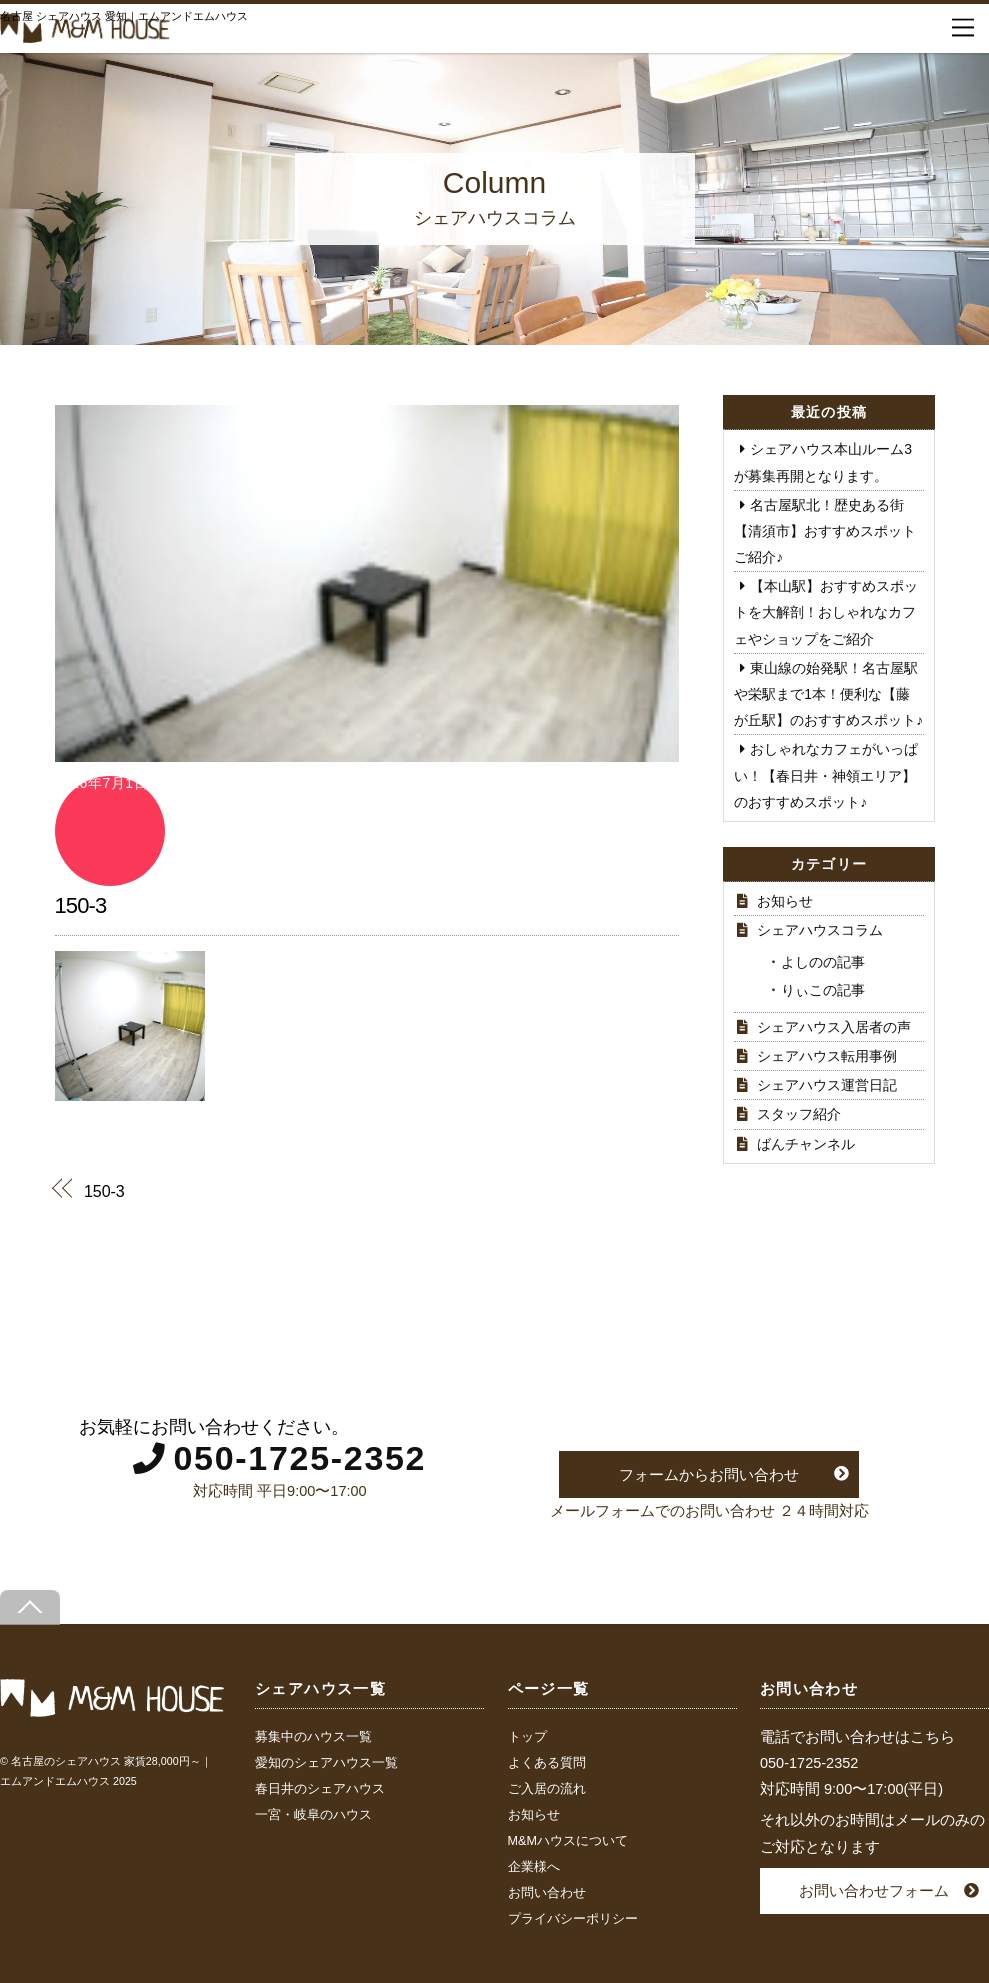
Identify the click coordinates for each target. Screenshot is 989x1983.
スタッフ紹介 (799, 1114)
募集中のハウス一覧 (313, 1737)
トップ (527, 1737)
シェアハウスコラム (820, 930)
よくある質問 (547, 1763)
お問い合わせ (547, 1893)
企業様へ (534, 1867)
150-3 (81, 905)
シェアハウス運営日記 (827, 1085)
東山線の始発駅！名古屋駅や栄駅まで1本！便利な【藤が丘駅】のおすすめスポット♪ (828, 694)
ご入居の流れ (547, 1789)
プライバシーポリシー (573, 1919)
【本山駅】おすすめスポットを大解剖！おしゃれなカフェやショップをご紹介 (826, 612)
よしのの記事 (823, 962)
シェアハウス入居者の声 (834, 1027)
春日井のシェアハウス (320, 1789)
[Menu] (963, 28)
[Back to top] (30, 1607)
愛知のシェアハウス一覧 (326, 1763)
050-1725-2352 (299, 1458)
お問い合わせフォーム (874, 1890)
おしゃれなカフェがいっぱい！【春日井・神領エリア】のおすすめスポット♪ (826, 775)
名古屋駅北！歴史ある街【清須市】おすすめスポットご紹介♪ (825, 531)
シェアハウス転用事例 (827, 1056)
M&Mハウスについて (568, 1841)
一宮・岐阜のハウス (313, 1815)
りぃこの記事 (823, 990)
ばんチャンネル (806, 1144)
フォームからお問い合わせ (709, 1474)
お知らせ (785, 901)
